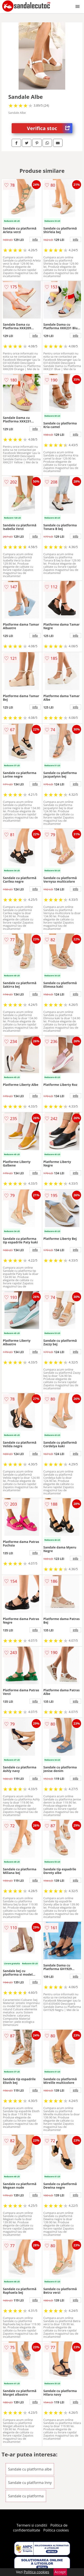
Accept (60, 2572)
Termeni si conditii (32, 2525)
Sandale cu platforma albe (30, 2469)
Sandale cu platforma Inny (30, 2482)
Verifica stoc (49, 128)
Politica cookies (56, 2530)
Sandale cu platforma (26, 2496)
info (35, 239)
